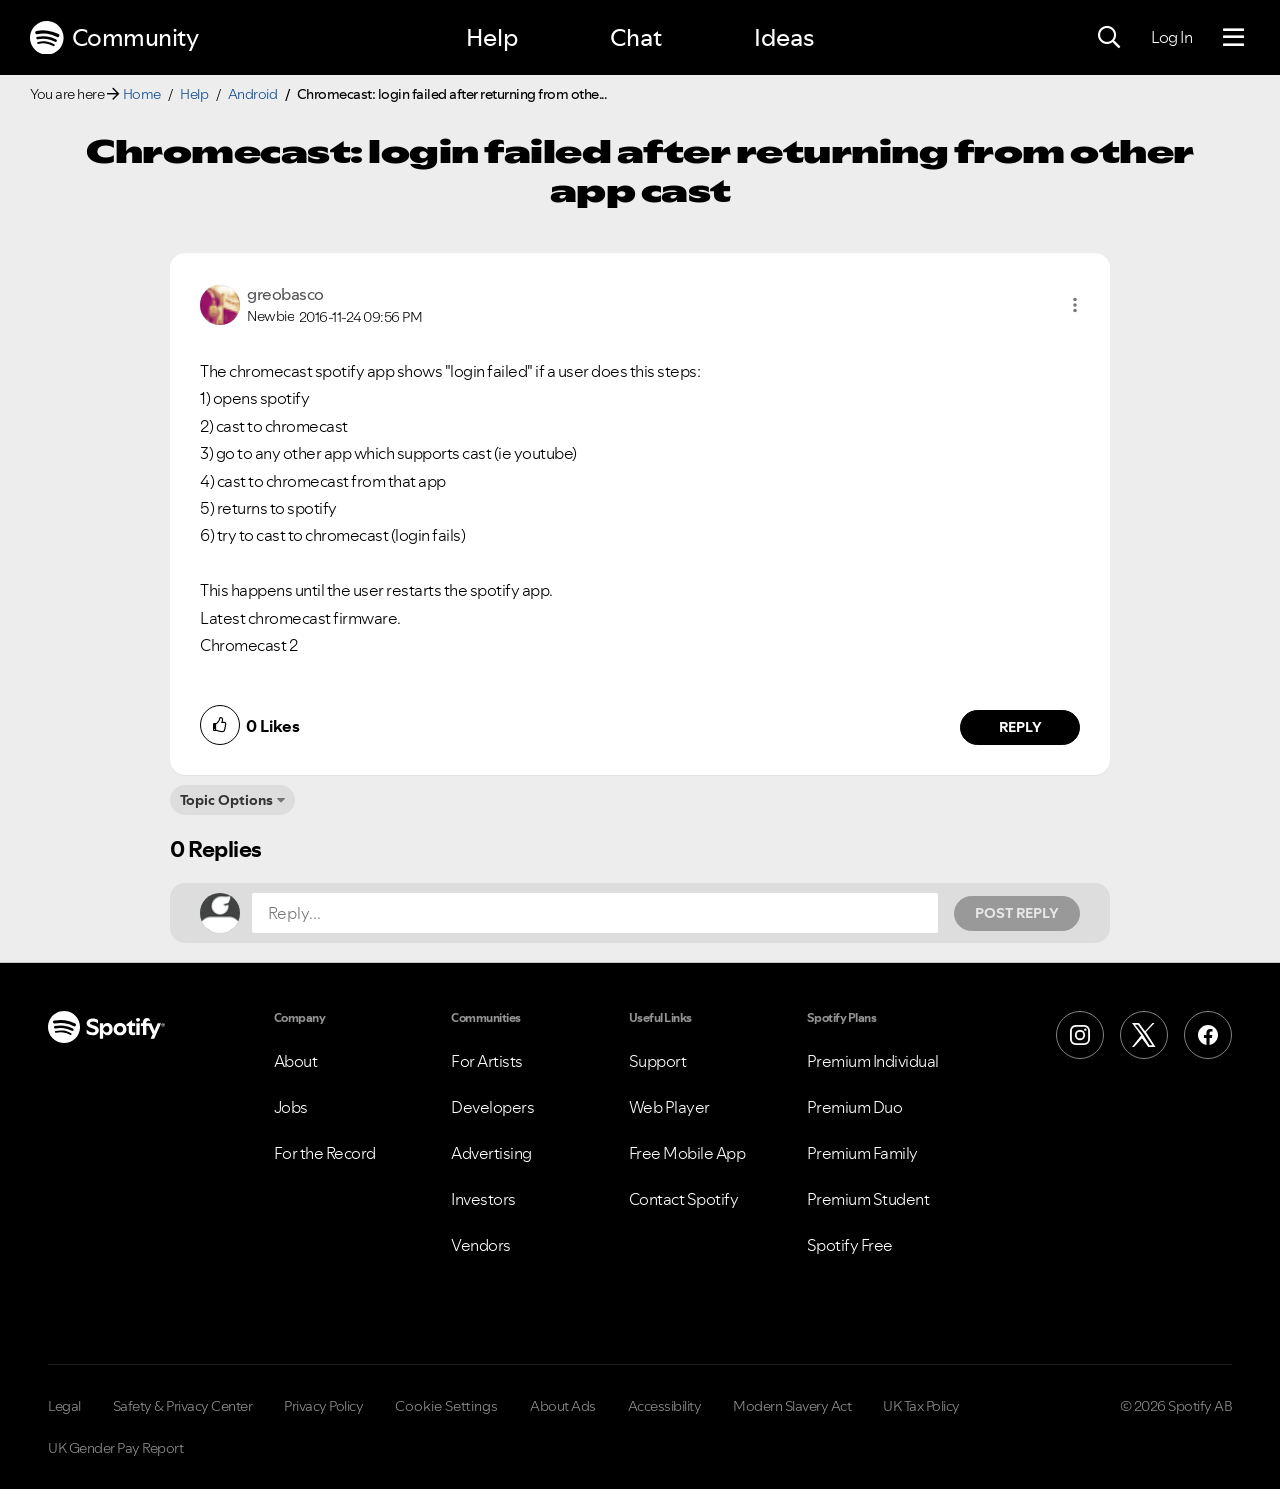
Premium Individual (873, 1061)
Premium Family (862, 1153)
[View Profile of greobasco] (285, 294)
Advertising (491, 1153)
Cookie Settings (446, 1406)
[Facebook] (1208, 1035)
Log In (1171, 37)
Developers (492, 1107)
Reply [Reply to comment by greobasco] (1020, 727)
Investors (483, 1199)
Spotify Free (850, 1245)
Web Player (669, 1107)
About (296, 1061)
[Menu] (1233, 38)
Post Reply (1017, 913)
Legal (64, 1406)
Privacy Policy (323, 1406)
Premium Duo (855, 1107)
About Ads (563, 1406)
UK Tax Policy (921, 1406)
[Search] (1109, 38)
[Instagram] (1080, 1035)
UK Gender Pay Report (115, 1448)
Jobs (291, 1107)
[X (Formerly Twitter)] (1144, 1035)
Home (142, 94)
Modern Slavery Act (792, 1406)
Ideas (784, 37)
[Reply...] (595, 913)
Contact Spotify (684, 1199)
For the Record (325, 1153)
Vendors (481, 1245)
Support (658, 1061)
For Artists (487, 1061)
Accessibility (665, 1406)
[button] (1075, 305)
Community (114, 38)
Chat (636, 37)
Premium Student (868, 1199)
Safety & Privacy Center (183, 1406)
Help (492, 37)
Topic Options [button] (226, 800)
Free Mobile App (687, 1153)
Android (253, 94)
